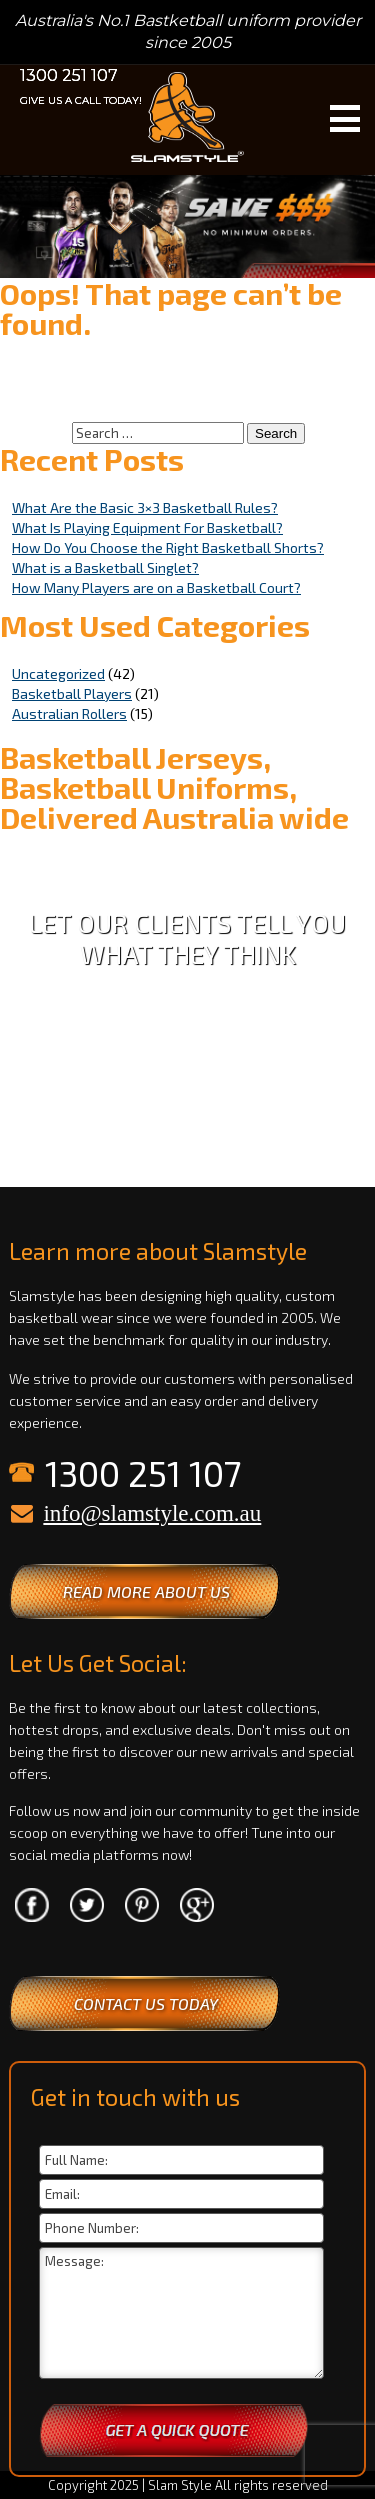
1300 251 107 (69, 75)
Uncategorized (58, 673)
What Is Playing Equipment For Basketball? (147, 527)
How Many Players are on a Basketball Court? (156, 587)
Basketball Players (72, 693)
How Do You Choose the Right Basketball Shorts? (168, 547)
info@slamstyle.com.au (152, 1513)
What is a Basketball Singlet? (105, 567)
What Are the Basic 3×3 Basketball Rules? (145, 507)
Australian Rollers (69, 713)
